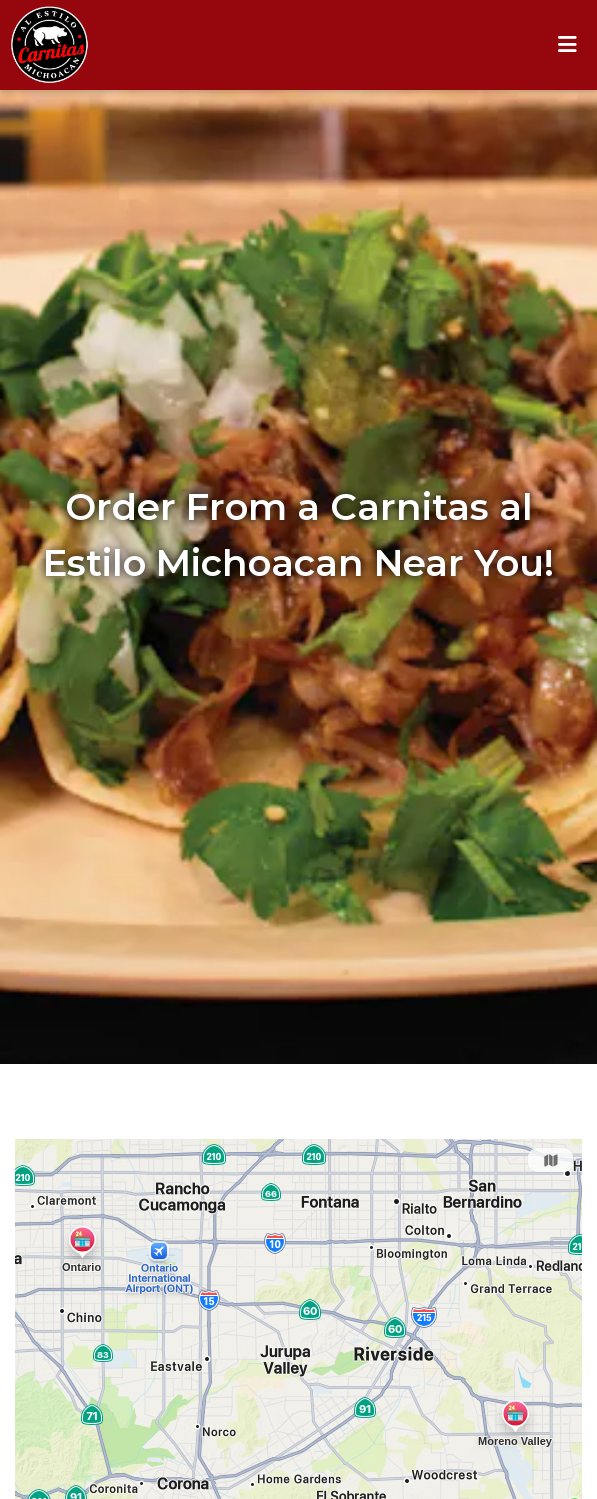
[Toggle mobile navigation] (567, 45)
